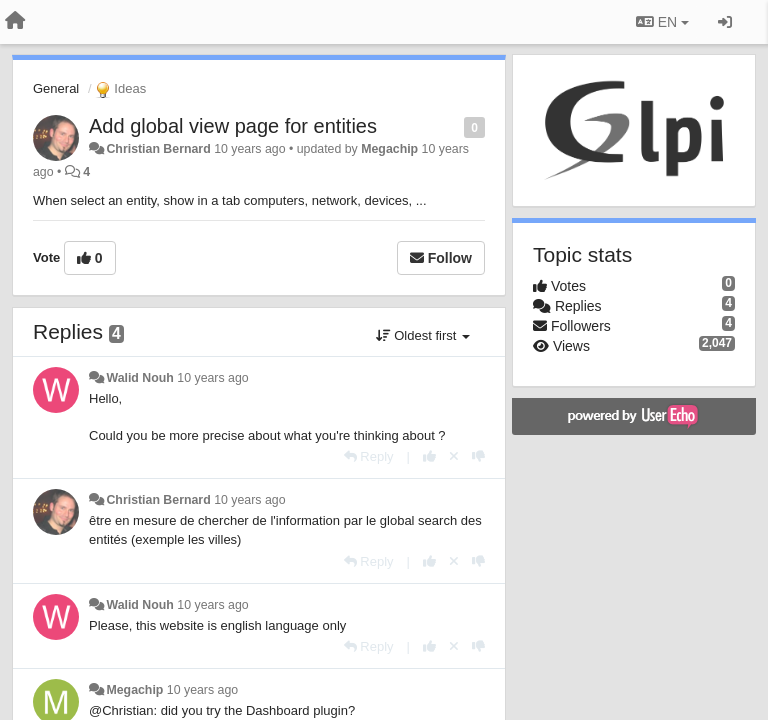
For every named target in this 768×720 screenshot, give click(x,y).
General (56, 88)
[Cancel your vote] (454, 456)
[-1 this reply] (478, 456)
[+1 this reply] (429, 456)
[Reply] (369, 456)
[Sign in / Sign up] (725, 22)
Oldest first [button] (423, 335)
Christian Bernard (158, 149)
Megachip (389, 149)
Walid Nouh (139, 378)
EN (662, 22)
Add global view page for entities (233, 126)
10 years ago (212, 378)
